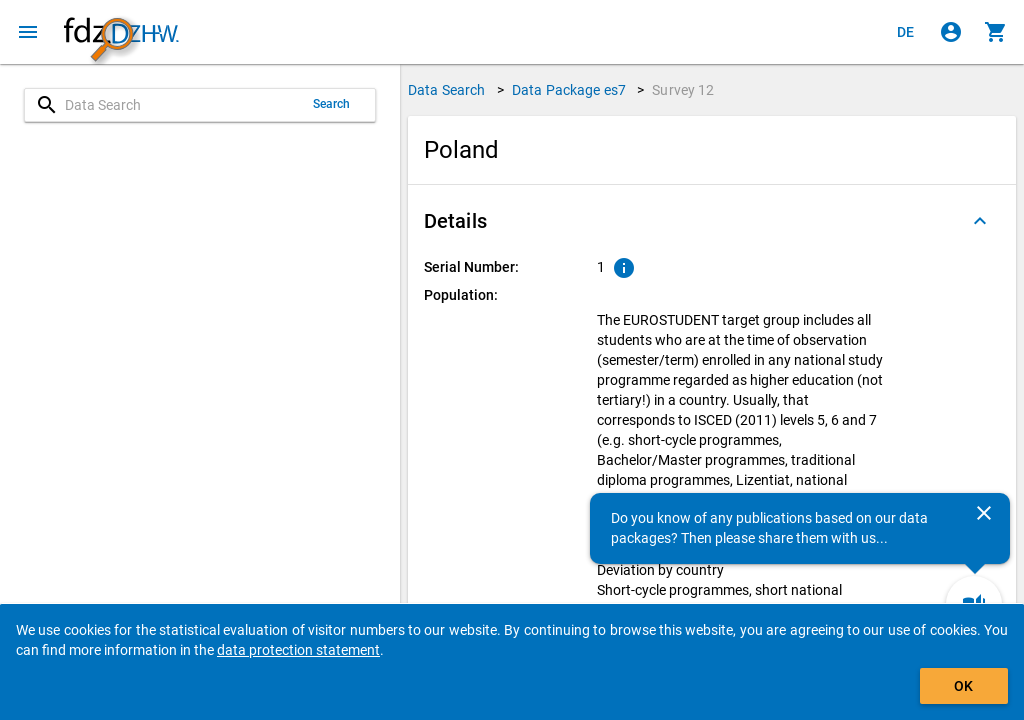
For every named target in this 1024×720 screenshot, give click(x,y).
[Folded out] (980, 221)
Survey (683, 90)
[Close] (984, 513)
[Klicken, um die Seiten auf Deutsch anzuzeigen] (906, 32)
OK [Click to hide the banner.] (963, 686)
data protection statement (298, 650)
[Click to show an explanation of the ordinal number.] (624, 268)
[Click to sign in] (951, 32)
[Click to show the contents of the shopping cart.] (996, 32)
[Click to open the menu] (28, 32)
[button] (712, 221)
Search (332, 104)
